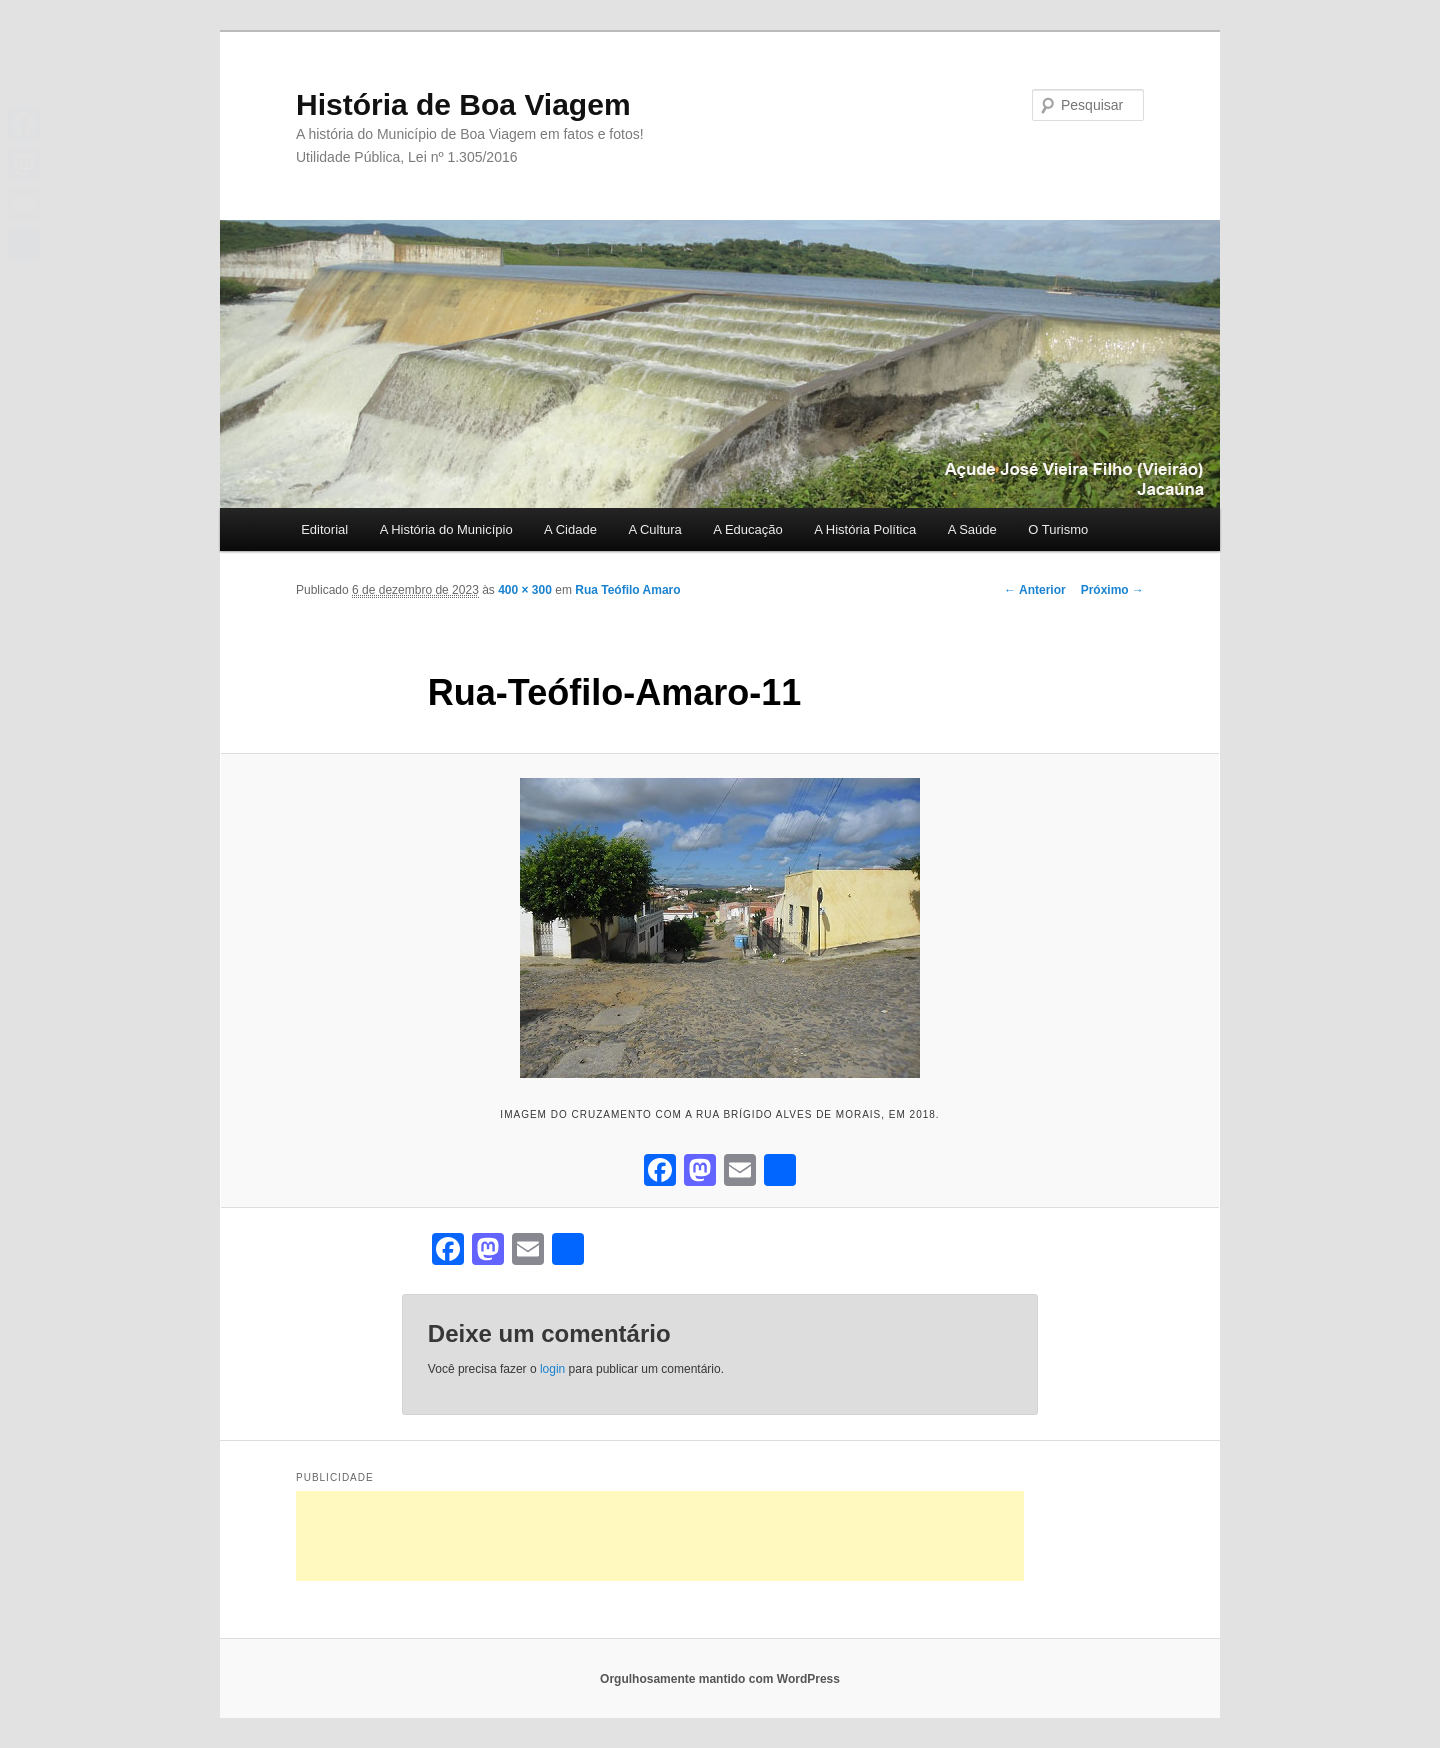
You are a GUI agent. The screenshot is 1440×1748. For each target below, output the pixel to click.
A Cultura (654, 529)
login (552, 1369)
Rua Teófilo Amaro (627, 590)
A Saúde (972, 529)
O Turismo (1058, 529)
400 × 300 (525, 590)
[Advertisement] (660, 1536)
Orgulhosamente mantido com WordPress (720, 1679)
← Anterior (1035, 590)
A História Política (865, 529)
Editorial (324, 529)
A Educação (747, 529)
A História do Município (446, 529)
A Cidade (570, 529)
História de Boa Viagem (463, 104)
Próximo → (1112, 590)
